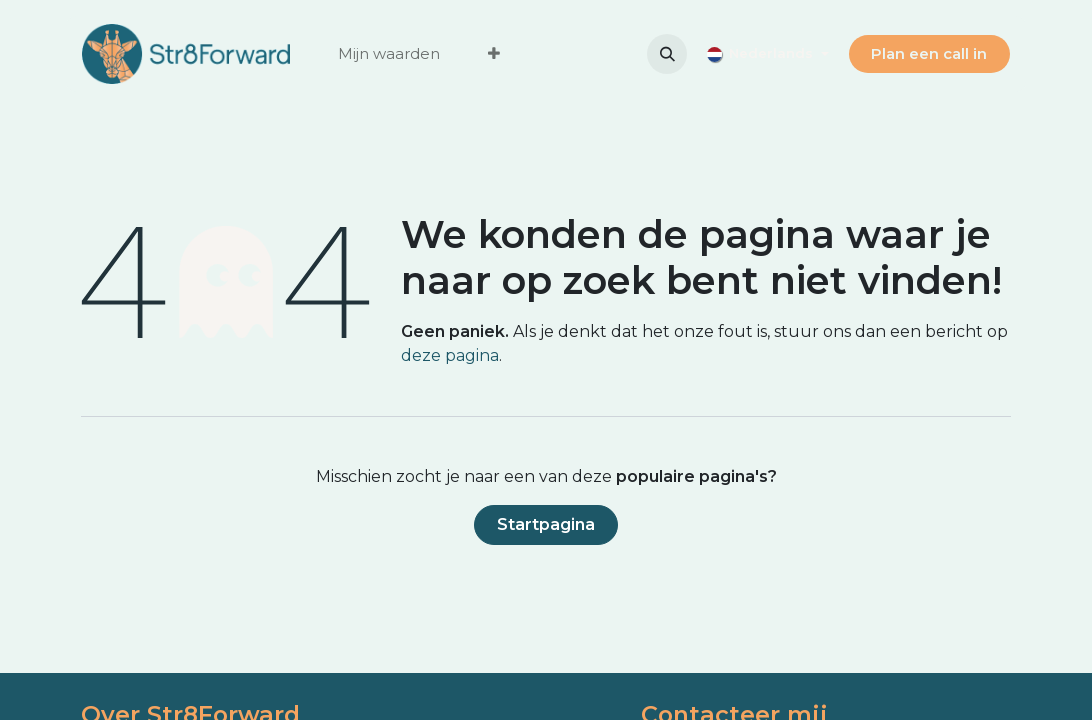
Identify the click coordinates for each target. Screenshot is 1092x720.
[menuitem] (389, 54)
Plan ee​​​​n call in (929, 53)
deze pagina (450, 355)
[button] (667, 54)
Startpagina (546, 524)
